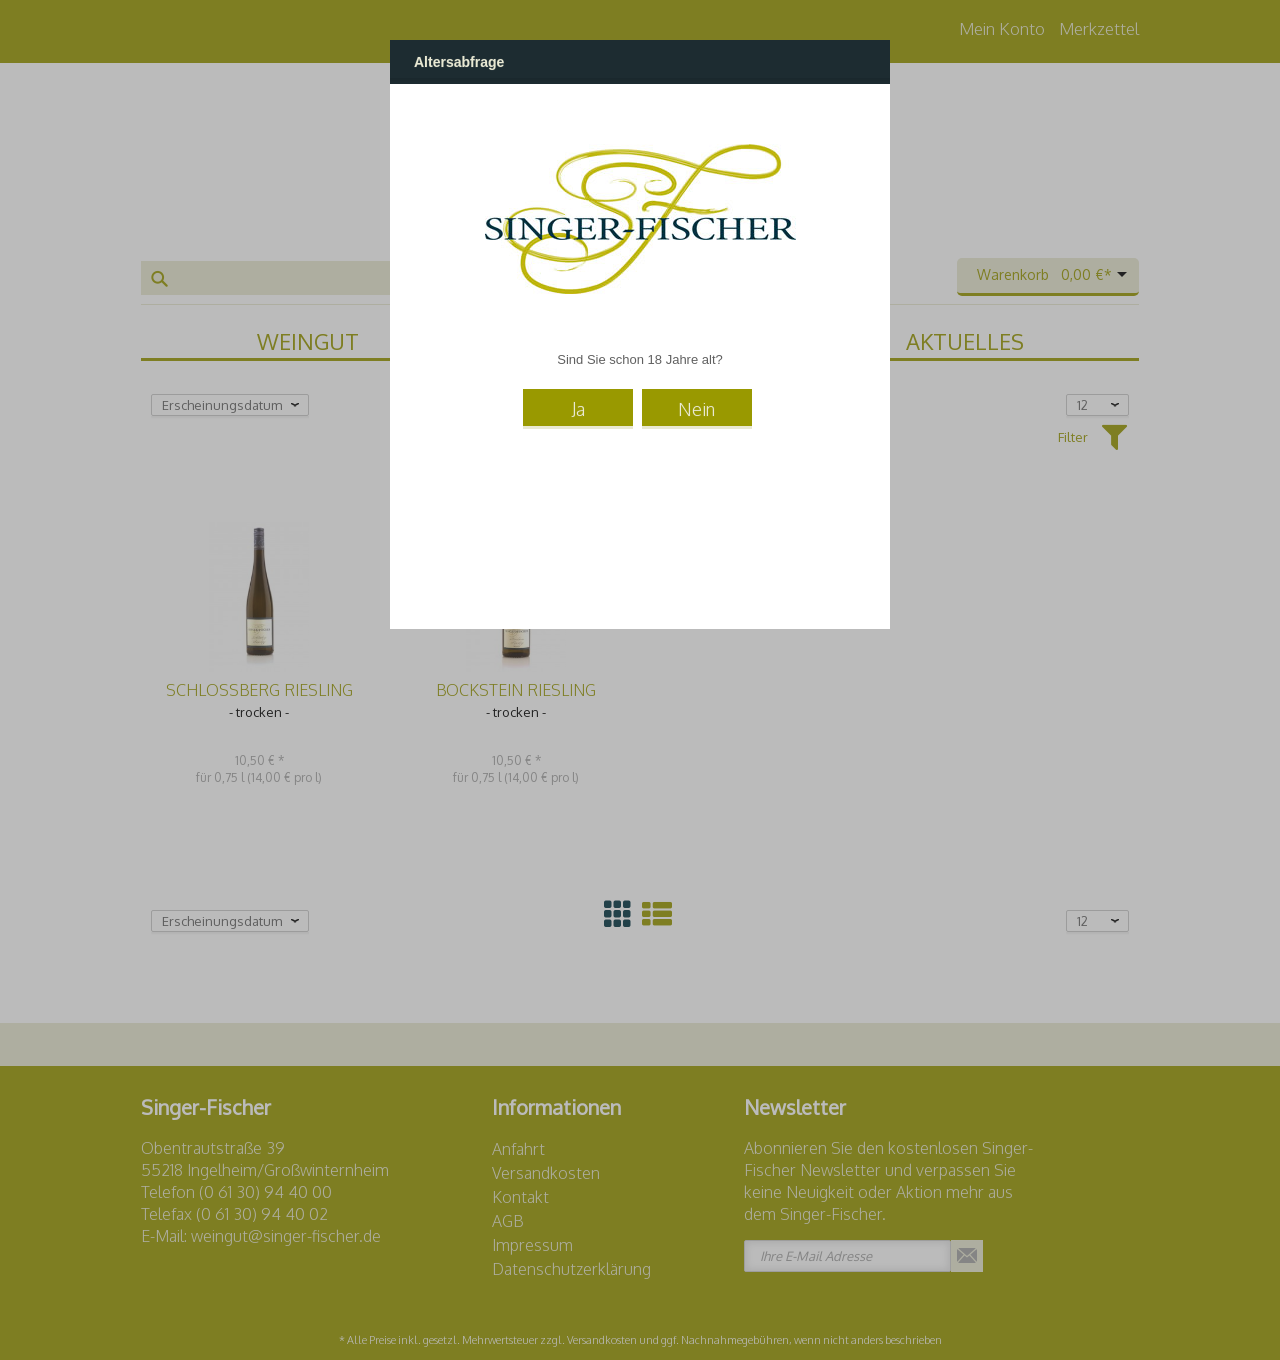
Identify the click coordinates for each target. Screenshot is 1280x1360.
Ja (578, 409)
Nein (696, 409)
